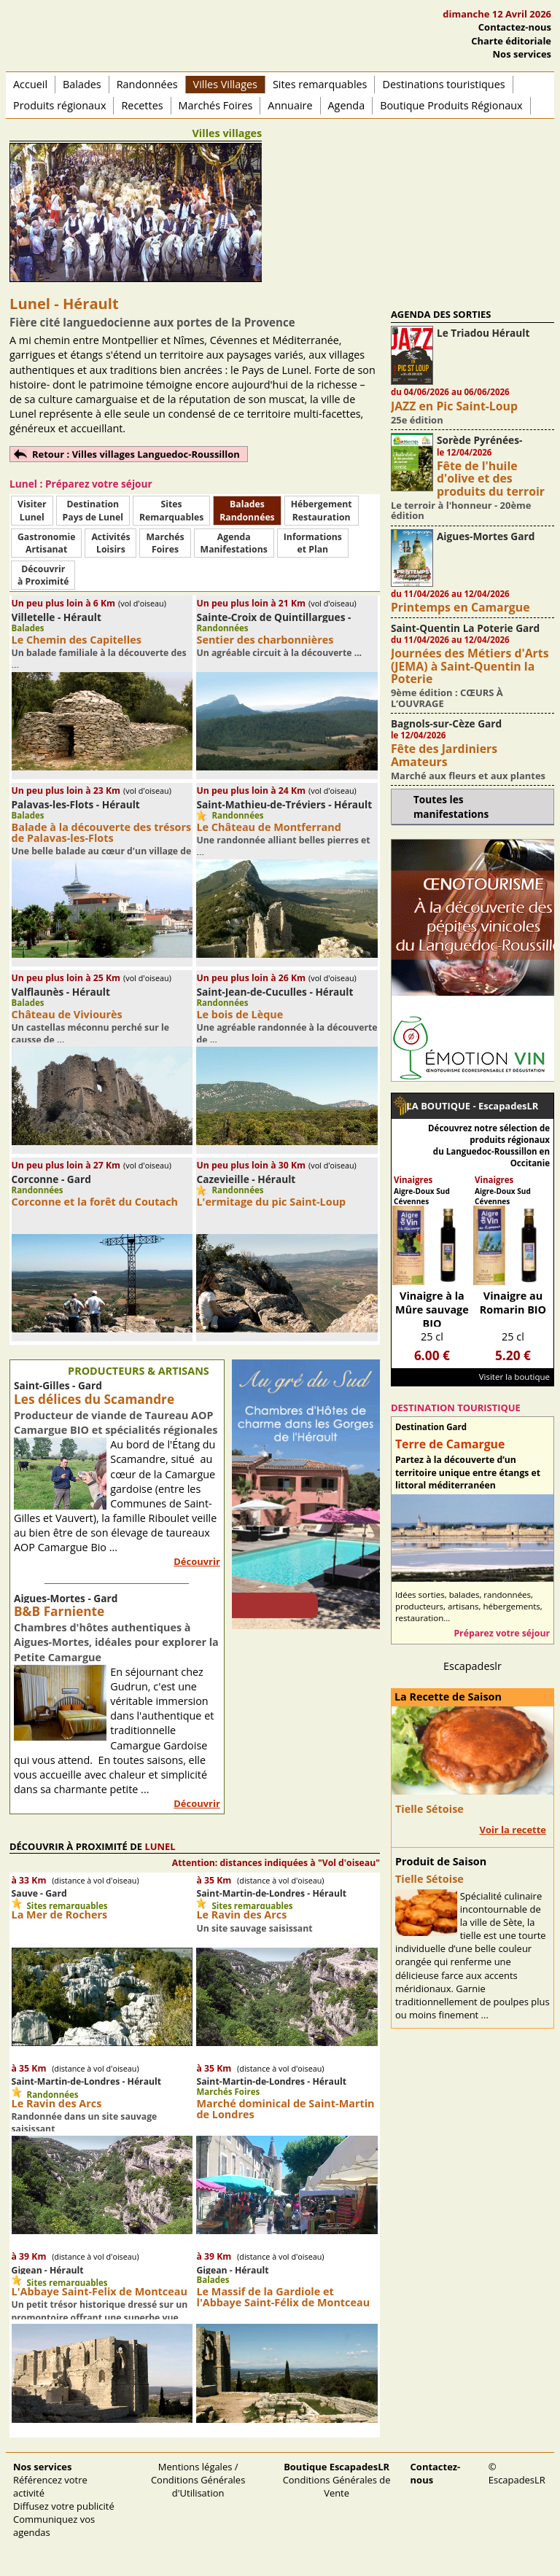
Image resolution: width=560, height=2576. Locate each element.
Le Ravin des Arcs (241, 1914)
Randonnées (147, 84)
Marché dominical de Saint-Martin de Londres (285, 2108)
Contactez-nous (514, 27)
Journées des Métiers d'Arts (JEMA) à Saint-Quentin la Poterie (470, 666)
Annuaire (290, 105)
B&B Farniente (59, 1611)
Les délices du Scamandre (94, 1399)
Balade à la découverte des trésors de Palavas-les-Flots (102, 832)
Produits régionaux (59, 105)
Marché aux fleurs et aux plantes (468, 775)
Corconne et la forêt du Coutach (95, 1202)
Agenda (346, 105)
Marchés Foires (216, 105)
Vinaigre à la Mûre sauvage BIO (432, 1309)
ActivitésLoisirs (110, 543)
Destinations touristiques (443, 84)
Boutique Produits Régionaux (451, 105)
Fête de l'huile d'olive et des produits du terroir (491, 478)
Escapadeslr (472, 1666)
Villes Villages (225, 84)
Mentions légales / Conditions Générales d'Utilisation (198, 2479)
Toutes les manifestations (451, 806)
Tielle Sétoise (429, 1809)
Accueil (30, 84)
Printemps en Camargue (460, 607)
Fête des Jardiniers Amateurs (444, 755)
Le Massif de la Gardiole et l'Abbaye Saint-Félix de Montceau (283, 2296)
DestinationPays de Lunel (93, 510)
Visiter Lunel (32, 510)
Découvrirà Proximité (43, 575)
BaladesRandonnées (246, 510)
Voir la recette (512, 1829)
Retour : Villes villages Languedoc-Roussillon (136, 454)
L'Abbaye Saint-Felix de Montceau (99, 2291)
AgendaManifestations (234, 543)
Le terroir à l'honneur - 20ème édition (461, 510)
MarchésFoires (165, 543)
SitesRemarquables (171, 510)
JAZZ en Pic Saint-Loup (454, 406)
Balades (82, 84)
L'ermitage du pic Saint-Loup (271, 1202)
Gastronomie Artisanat (46, 543)
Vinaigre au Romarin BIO (513, 1302)
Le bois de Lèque (239, 1014)
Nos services (522, 54)
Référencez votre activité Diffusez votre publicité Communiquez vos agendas (63, 2500)
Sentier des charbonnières (264, 640)
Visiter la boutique (514, 1376)
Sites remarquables (320, 84)
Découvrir (197, 1561)
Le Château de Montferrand (268, 827)
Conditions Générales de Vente (337, 2479)
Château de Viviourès (67, 1014)
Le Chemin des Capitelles (76, 640)
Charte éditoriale (511, 40)
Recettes (142, 105)
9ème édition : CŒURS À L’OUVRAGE (447, 697)
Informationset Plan (313, 543)
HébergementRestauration (321, 510)
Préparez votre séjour (502, 1633)
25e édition (417, 419)
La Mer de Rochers (60, 1914)
